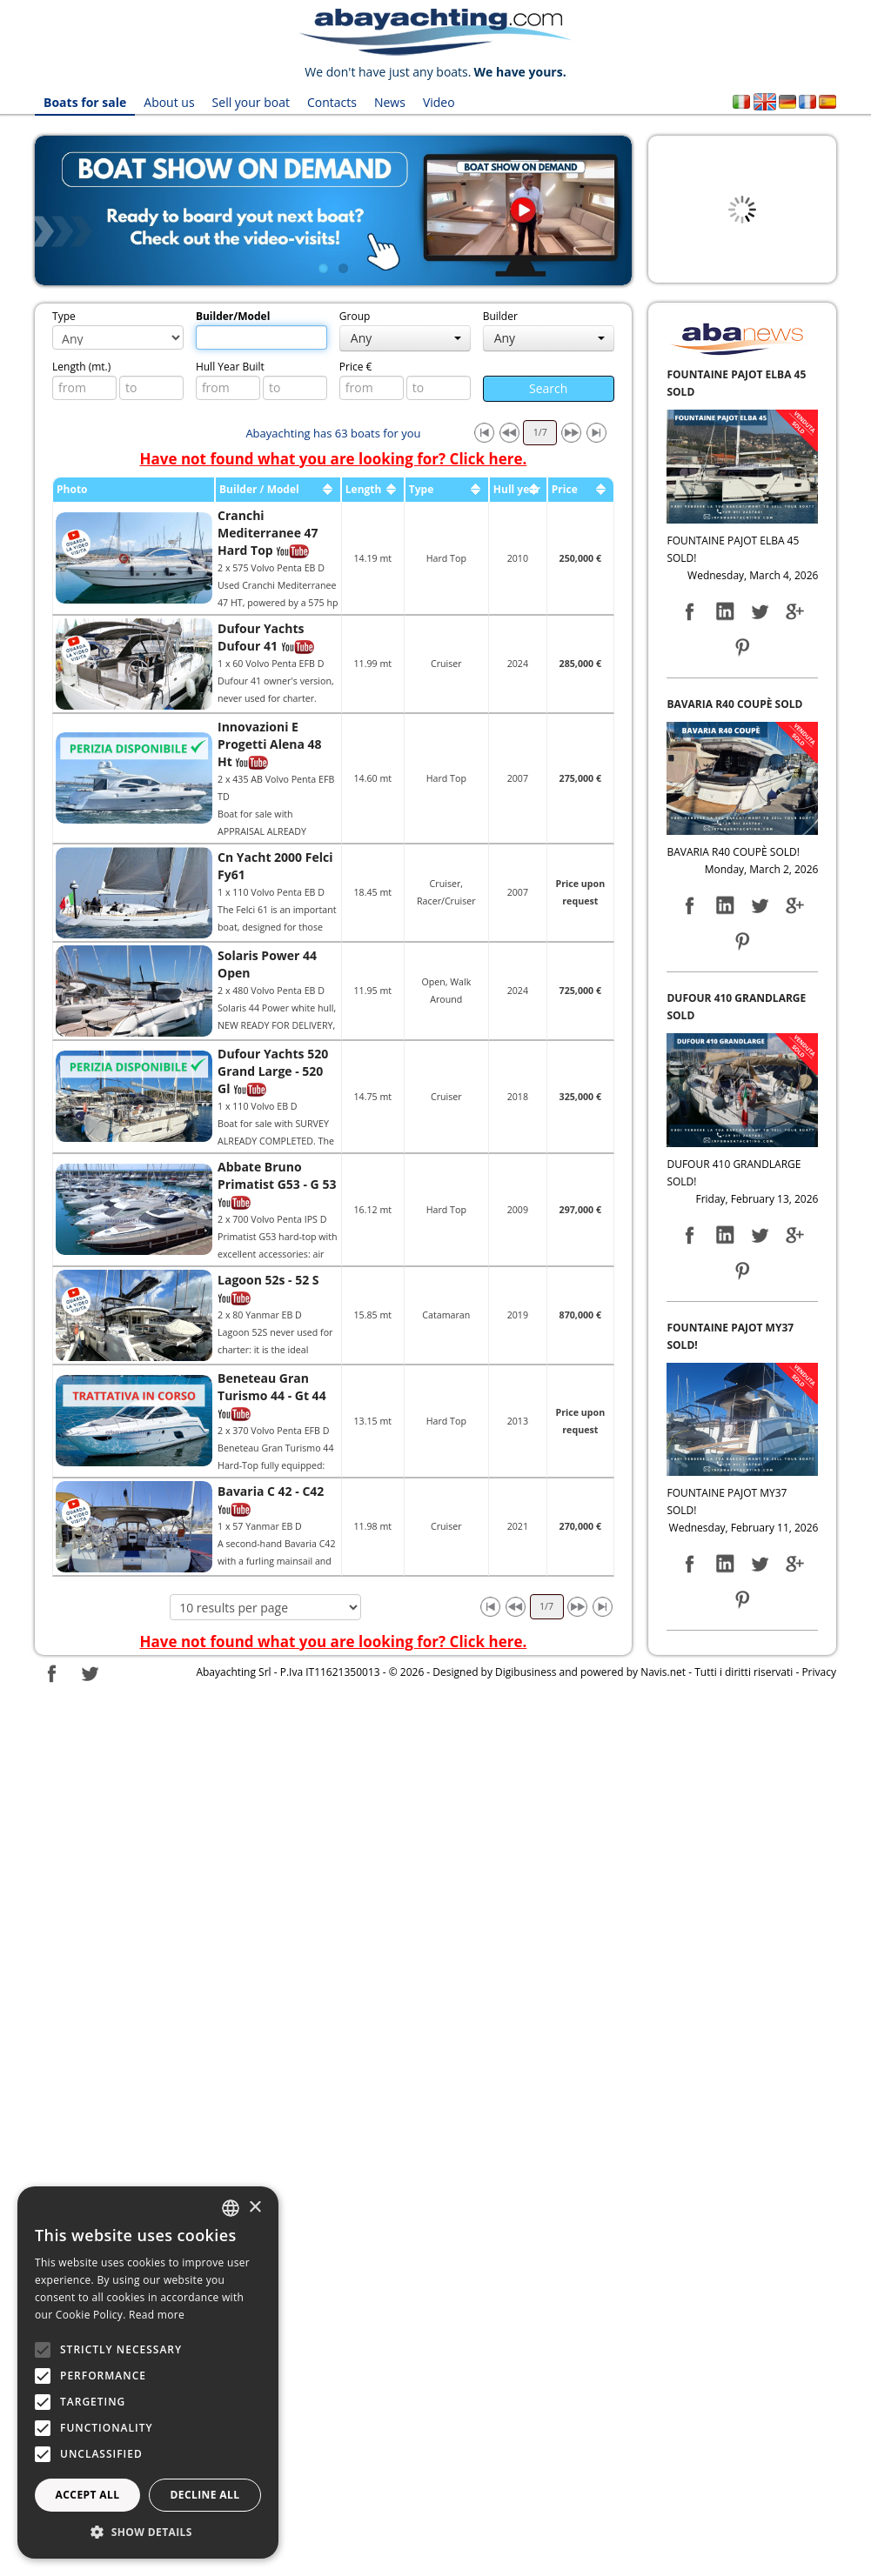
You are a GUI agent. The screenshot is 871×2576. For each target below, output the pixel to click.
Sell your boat (251, 102)
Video (439, 102)
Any (406, 338)
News (389, 102)
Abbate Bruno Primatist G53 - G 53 (277, 1175)
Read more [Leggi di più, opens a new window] (156, 2314)
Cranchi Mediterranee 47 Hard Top (268, 532)
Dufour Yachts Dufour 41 (261, 637)
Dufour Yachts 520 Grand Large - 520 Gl (273, 1071)
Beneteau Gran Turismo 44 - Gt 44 (272, 1387)
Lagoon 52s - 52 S (268, 1279)
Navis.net (663, 1672)
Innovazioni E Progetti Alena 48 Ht (270, 744)
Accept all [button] (88, 2494)
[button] (148, 2532)
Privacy (818, 1672)
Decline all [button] (205, 2494)
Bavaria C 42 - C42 (271, 1491)
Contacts (332, 102)
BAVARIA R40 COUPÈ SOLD (734, 704)
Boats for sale (85, 102)
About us (169, 102)
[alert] (147, 2372)
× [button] (254, 2207)
